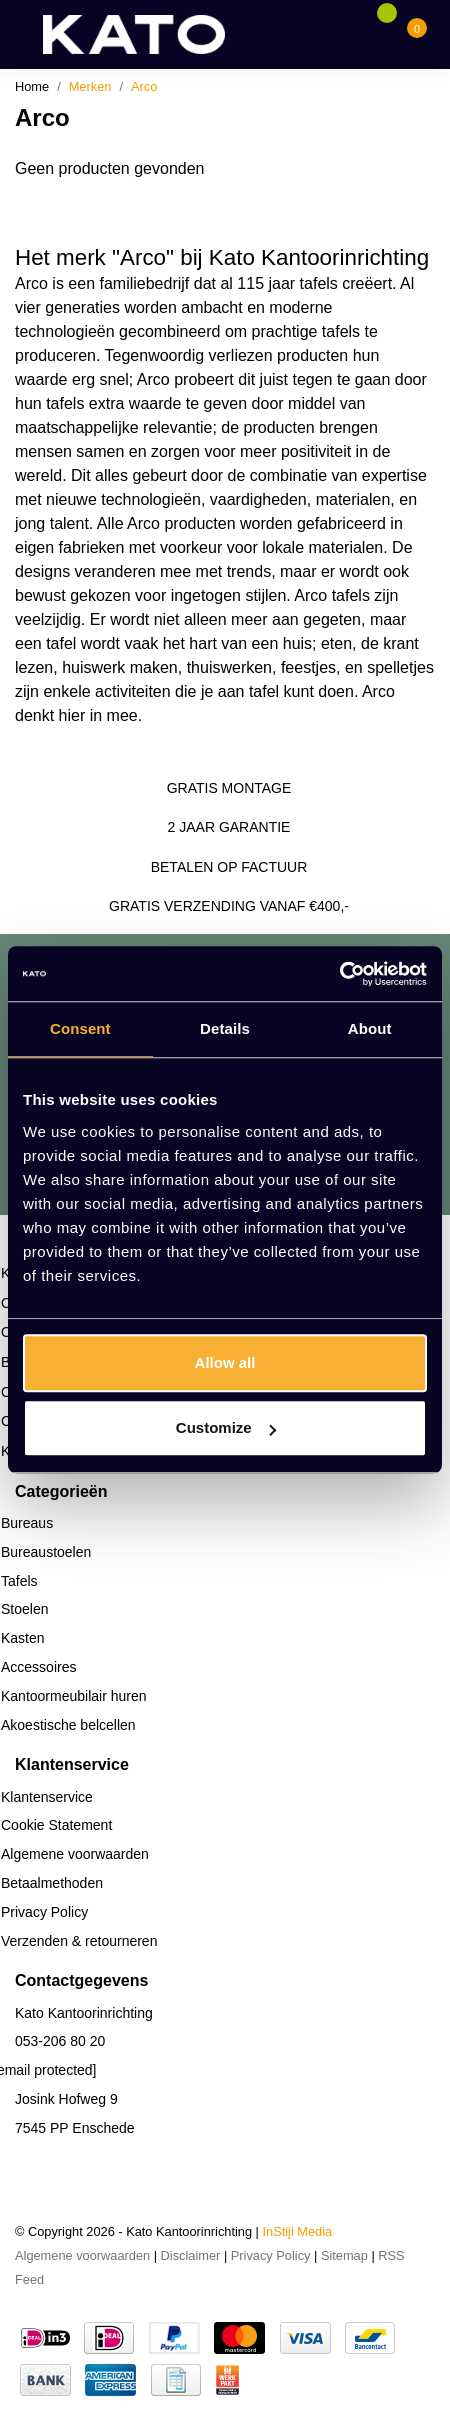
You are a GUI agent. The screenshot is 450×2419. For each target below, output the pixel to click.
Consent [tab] (80, 1028)
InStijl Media (298, 2231)
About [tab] (370, 1028)
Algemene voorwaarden (82, 2255)
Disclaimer (191, 2255)
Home (32, 86)
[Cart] (417, 34)
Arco (144, 86)
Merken (90, 86)
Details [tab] (225, 1028)
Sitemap (344, 2255)
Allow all (225, 1362)
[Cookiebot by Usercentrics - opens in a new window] (339, 974)
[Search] (316, 34)
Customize (226, 1427)
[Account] (356, 34)
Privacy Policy (271, 2255)
